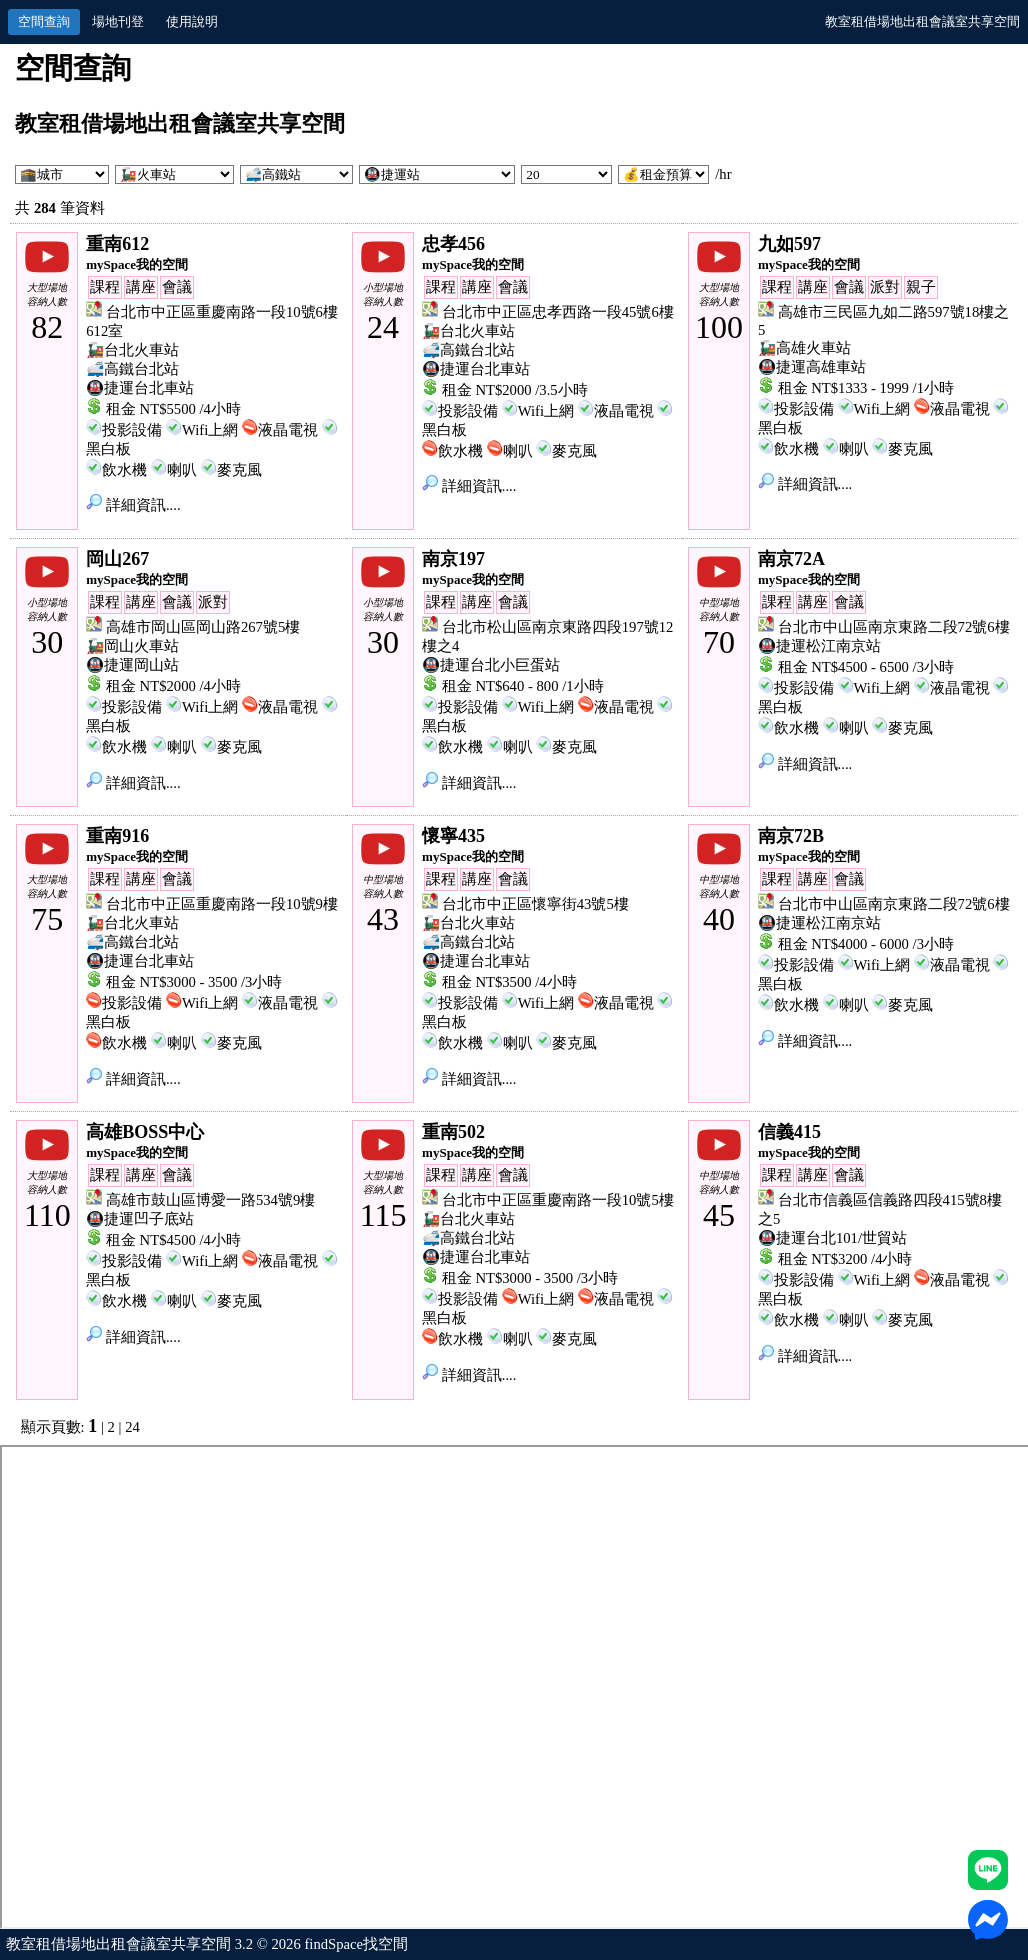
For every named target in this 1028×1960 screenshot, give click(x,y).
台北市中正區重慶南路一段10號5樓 (558, 1200)
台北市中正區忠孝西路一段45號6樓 (558, 312)
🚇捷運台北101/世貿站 (832, 1238)
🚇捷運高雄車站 (812, 367)
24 (132, 1427)
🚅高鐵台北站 (132, 369)
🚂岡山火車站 (132, 646)
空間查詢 (44, 21)
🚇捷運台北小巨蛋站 (491, 665)
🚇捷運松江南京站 (819, 646)
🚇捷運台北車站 (140, 388)
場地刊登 (118, 21)
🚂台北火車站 (132, 350)
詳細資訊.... (133, 505)
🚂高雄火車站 (804, 348)
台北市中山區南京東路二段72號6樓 (894, 627)
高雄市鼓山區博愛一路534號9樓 (210, 1200)
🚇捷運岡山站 (132, 665)
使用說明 (192, 21)
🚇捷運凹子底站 (140, 1219)
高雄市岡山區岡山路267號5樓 (203, 627)
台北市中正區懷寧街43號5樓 (535, 904)
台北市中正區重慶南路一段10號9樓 (222, 904)
